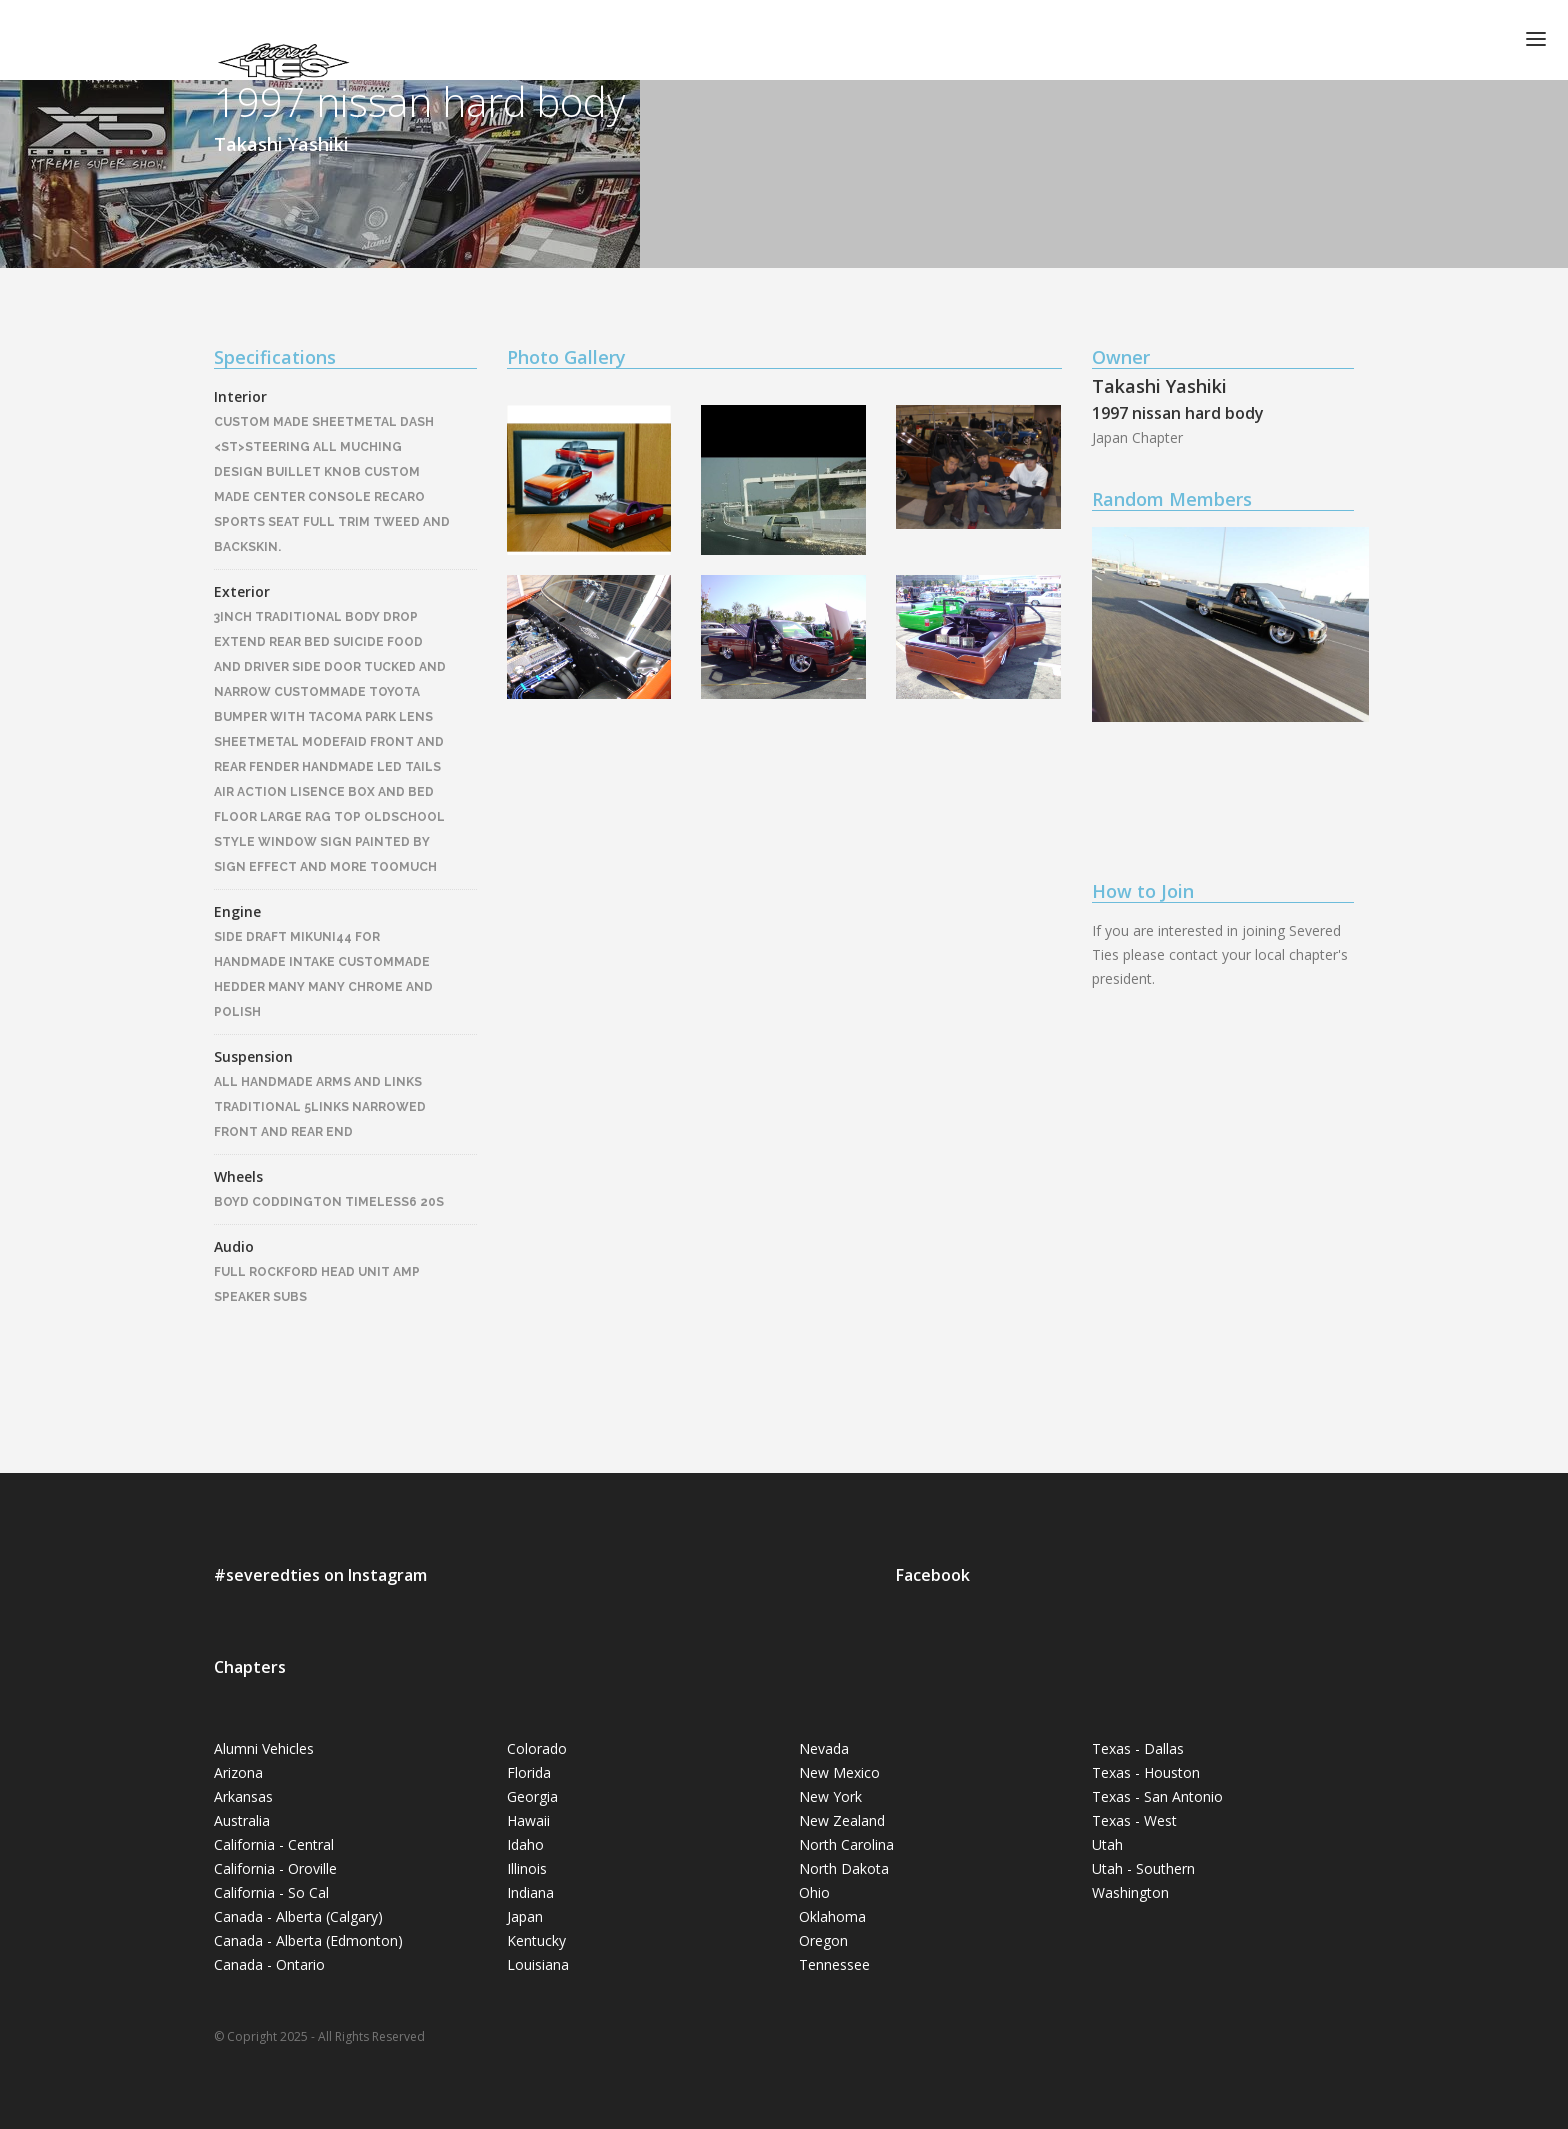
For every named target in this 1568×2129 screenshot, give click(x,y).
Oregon (823, 1940)
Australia (242, 1820)
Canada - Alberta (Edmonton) (308, 1940)
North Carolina (846, 1844)
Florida (529, 1772)
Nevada (824, 1748)
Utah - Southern (1143, 1868)
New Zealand (842, 1820)
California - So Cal (271, 1892)
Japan (525, 1916)
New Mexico (839, 1772)
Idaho (525, 1844)
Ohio (814, 1892)
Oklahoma (832, 1916)
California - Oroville (275, 1868)
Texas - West (1134, 1820)
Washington (1130, 1892)
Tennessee (834, 1964)
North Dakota (844, 1868)
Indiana (530, 1892)
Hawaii (528, 1820)
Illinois (527, 1868)
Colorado (537, 1748)
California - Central (274, 1844)
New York (830, 1796)
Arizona (238, 1772)
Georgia (532, 1796)
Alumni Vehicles (264, 1748)
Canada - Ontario (269, 1964)
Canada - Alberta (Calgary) (298, 1916)
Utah (1107, 1844)
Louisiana (538, 1964)
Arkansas (243, 1796)
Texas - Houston (1146, 1772)
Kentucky (536, 1940)
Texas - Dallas (1138, 1748)
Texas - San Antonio (1157, 1796)
